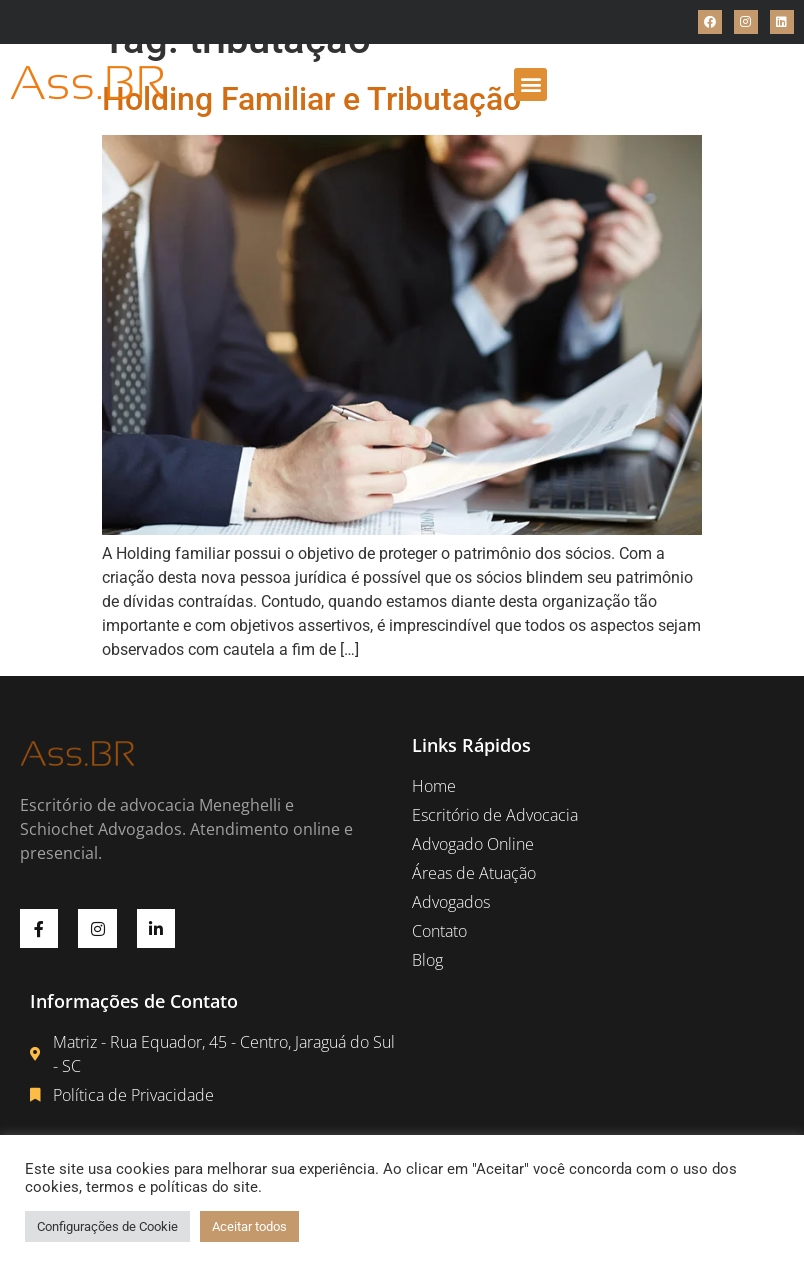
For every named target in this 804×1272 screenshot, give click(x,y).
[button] (530, 84)
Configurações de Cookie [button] (107, 1226)
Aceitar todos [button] (249, 1226)
